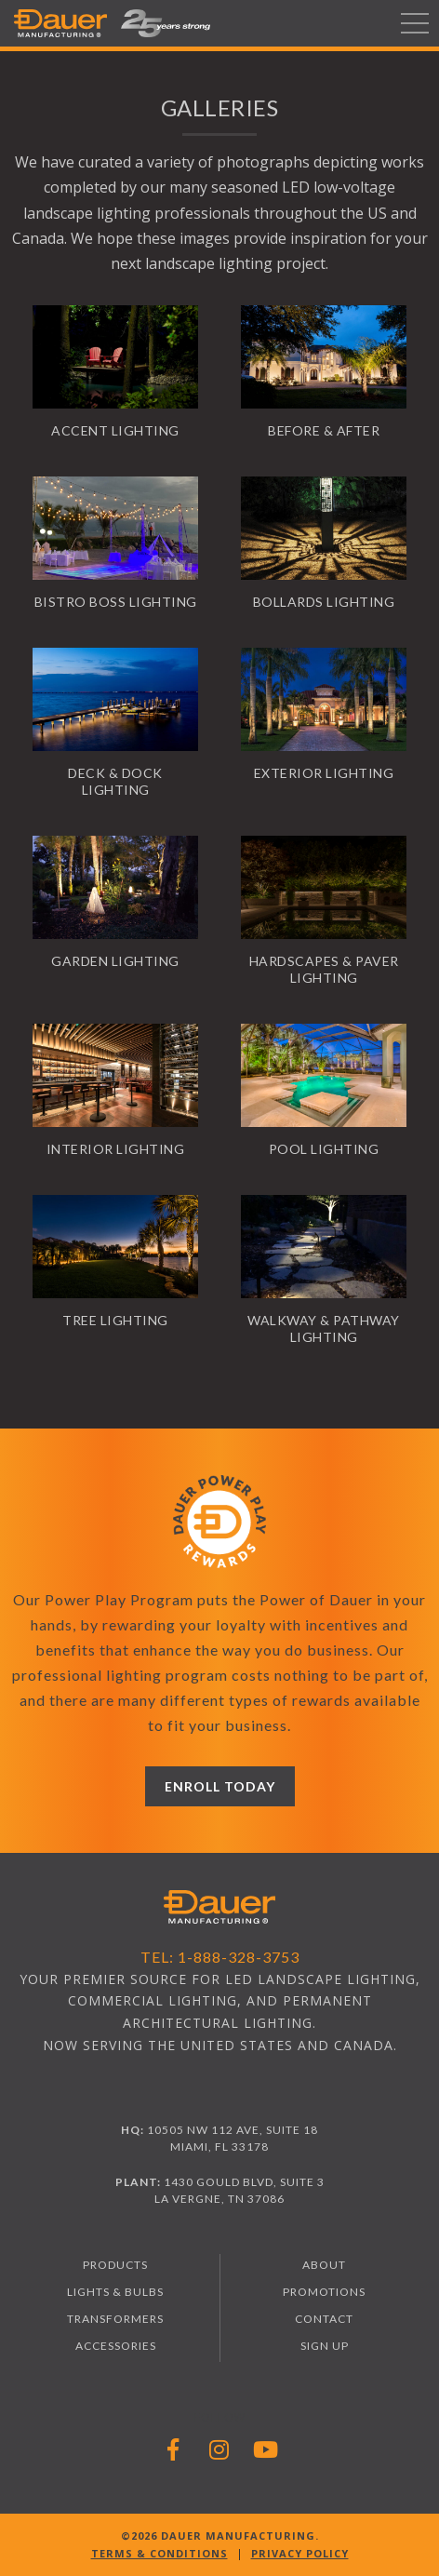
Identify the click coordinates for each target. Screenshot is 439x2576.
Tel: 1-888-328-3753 (219, 1957)
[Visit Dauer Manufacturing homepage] (219, 1908)
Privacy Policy (300, 2553)
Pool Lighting (324, 1149)
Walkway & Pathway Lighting (323, 1328)
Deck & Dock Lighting (115, 781)
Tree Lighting (115, 1320)
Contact (324, 2319)
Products (115, 2265)
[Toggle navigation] (415, 23)
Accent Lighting (115, 430)
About (324, 2265)
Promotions (324, 2292)
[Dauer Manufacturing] (60, 23)
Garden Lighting (115, 961)
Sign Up (324, 2346)
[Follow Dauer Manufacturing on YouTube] (266, 2448)
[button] (165, 23)
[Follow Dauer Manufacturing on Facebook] (173, 2448)
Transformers (115, 2319)
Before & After (323, 430)
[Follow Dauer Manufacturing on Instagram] (219, 2448)
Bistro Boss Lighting (115, 602)
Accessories (115, 2346)
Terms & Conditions (159, 2553)
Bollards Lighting (324, 602)
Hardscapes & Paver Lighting (324, 969)
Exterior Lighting (324, 773)
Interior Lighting (116, 1149)
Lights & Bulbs (115, 2292)
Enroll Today (220, 1786)
